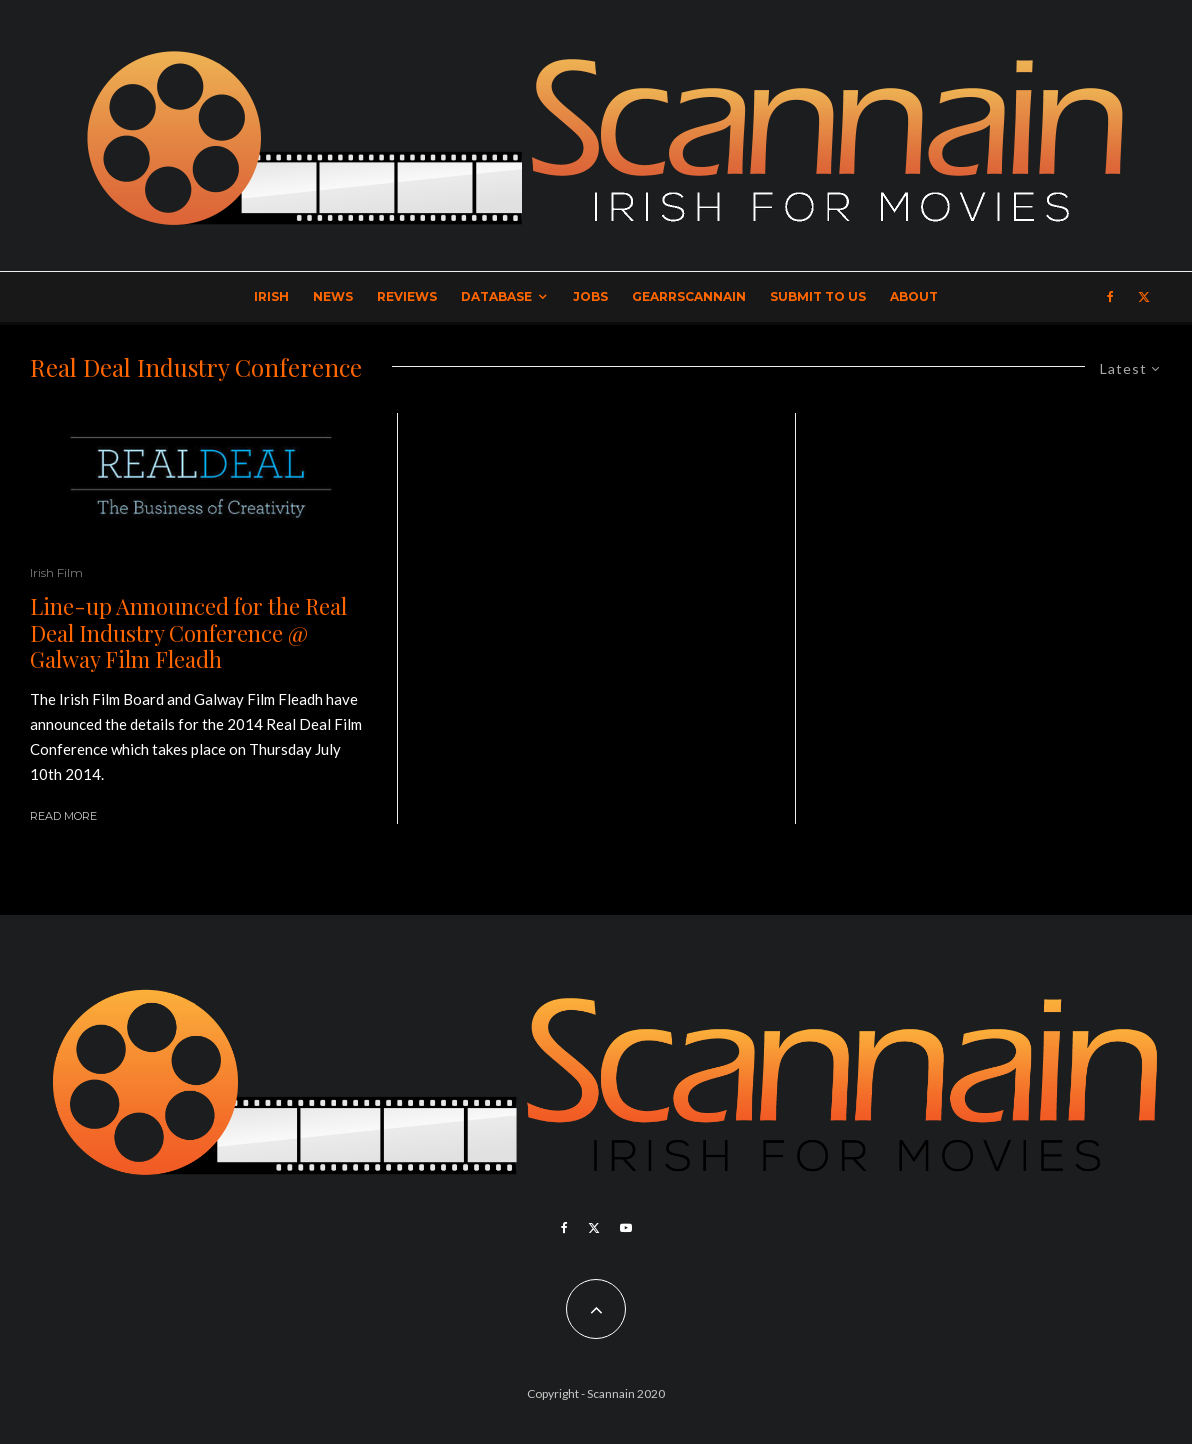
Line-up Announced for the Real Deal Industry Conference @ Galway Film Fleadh (188, 632)
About (914, 296)
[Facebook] (1110, 297)
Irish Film (56, 572)
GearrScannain (689, 296)
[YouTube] (626, 1228)
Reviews (407, 296)
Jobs (590, 296)
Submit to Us (818, 296)
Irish (271, 296)
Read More (63, 816)
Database (496, 296)
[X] (1144, 297)
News (333, 296)
